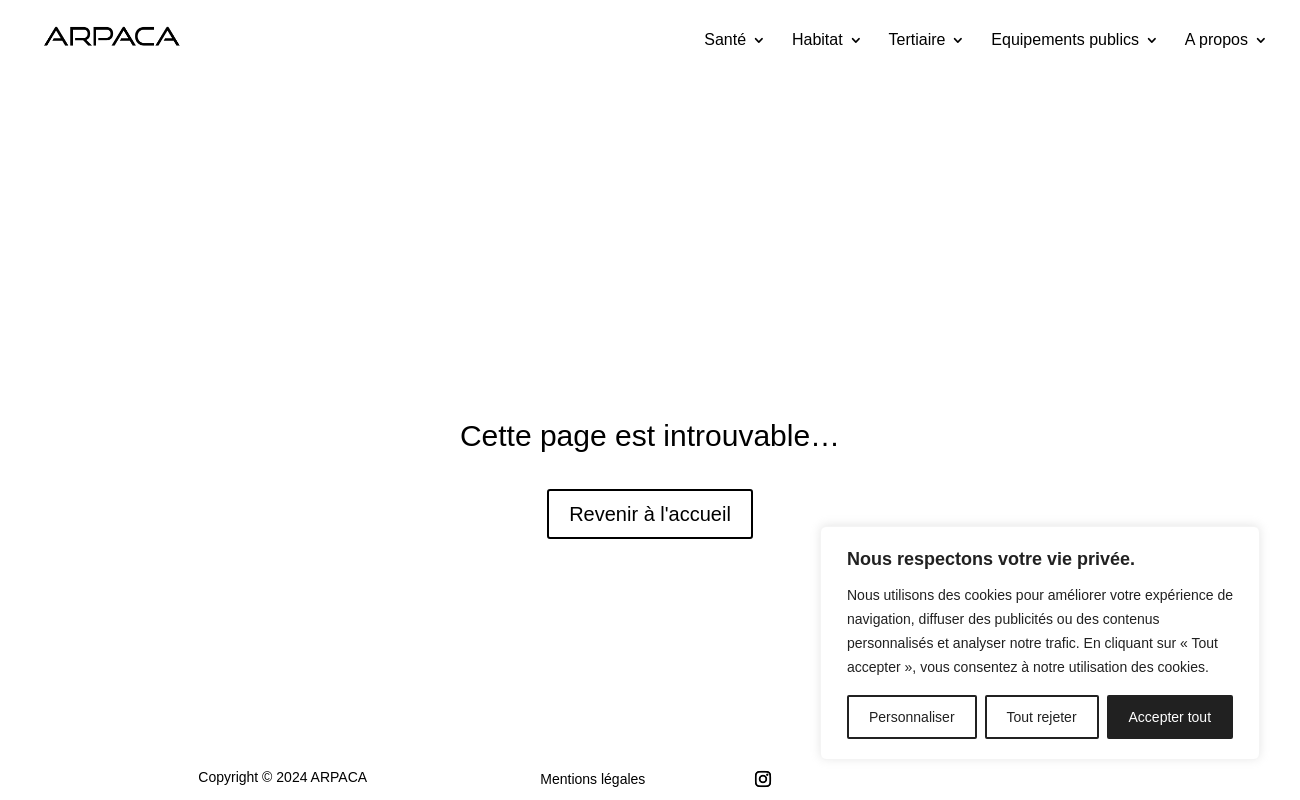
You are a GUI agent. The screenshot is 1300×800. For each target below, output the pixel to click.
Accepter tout (1170, 717)
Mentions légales (592, 779)
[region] (1040, 643)
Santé (725, 40)
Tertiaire (917, 40)
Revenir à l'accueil (650, 514)
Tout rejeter (1042, 717)
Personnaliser (912, 717)
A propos (1216, 40)
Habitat (817, 40)
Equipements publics (1065, 40)
